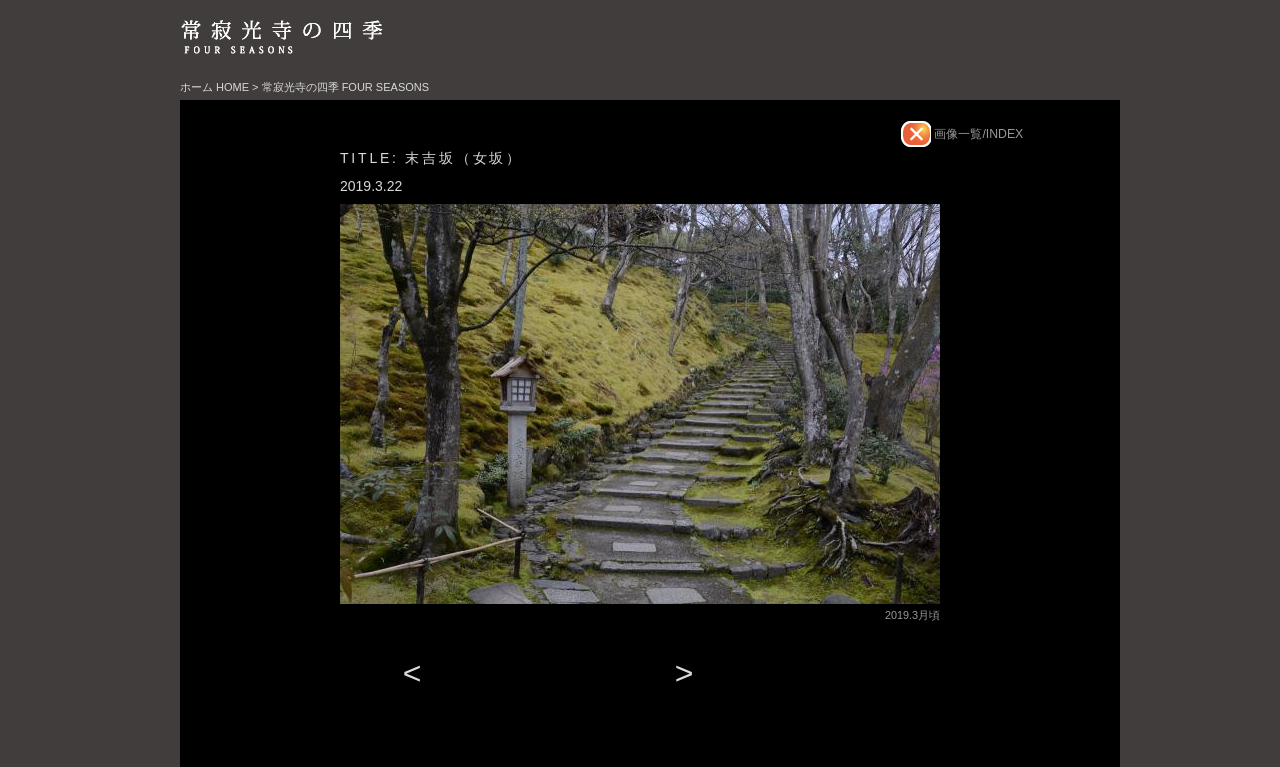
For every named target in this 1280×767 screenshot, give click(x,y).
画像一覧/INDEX (977, 134)
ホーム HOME (214, 87)
